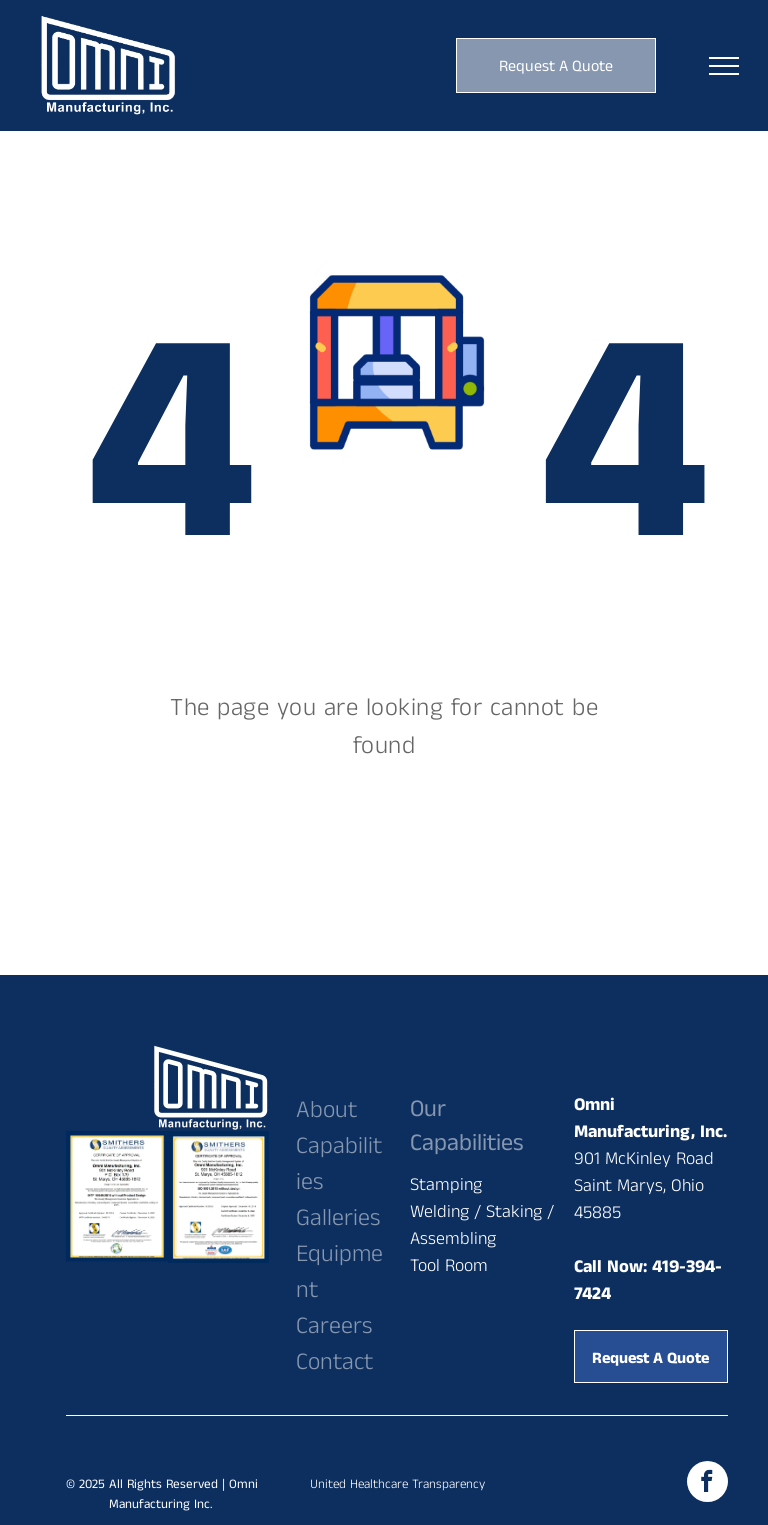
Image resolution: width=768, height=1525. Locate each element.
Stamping (446, 1185)
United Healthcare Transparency (397, 1484)
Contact (334, 1362)
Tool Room (449, 1266)
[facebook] (707, 1484)
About (326, 1110)
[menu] (724, 66)
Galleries (338, 1218)
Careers (334, 1326)
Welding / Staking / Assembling (482, 1225)
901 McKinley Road (644, 1159)
